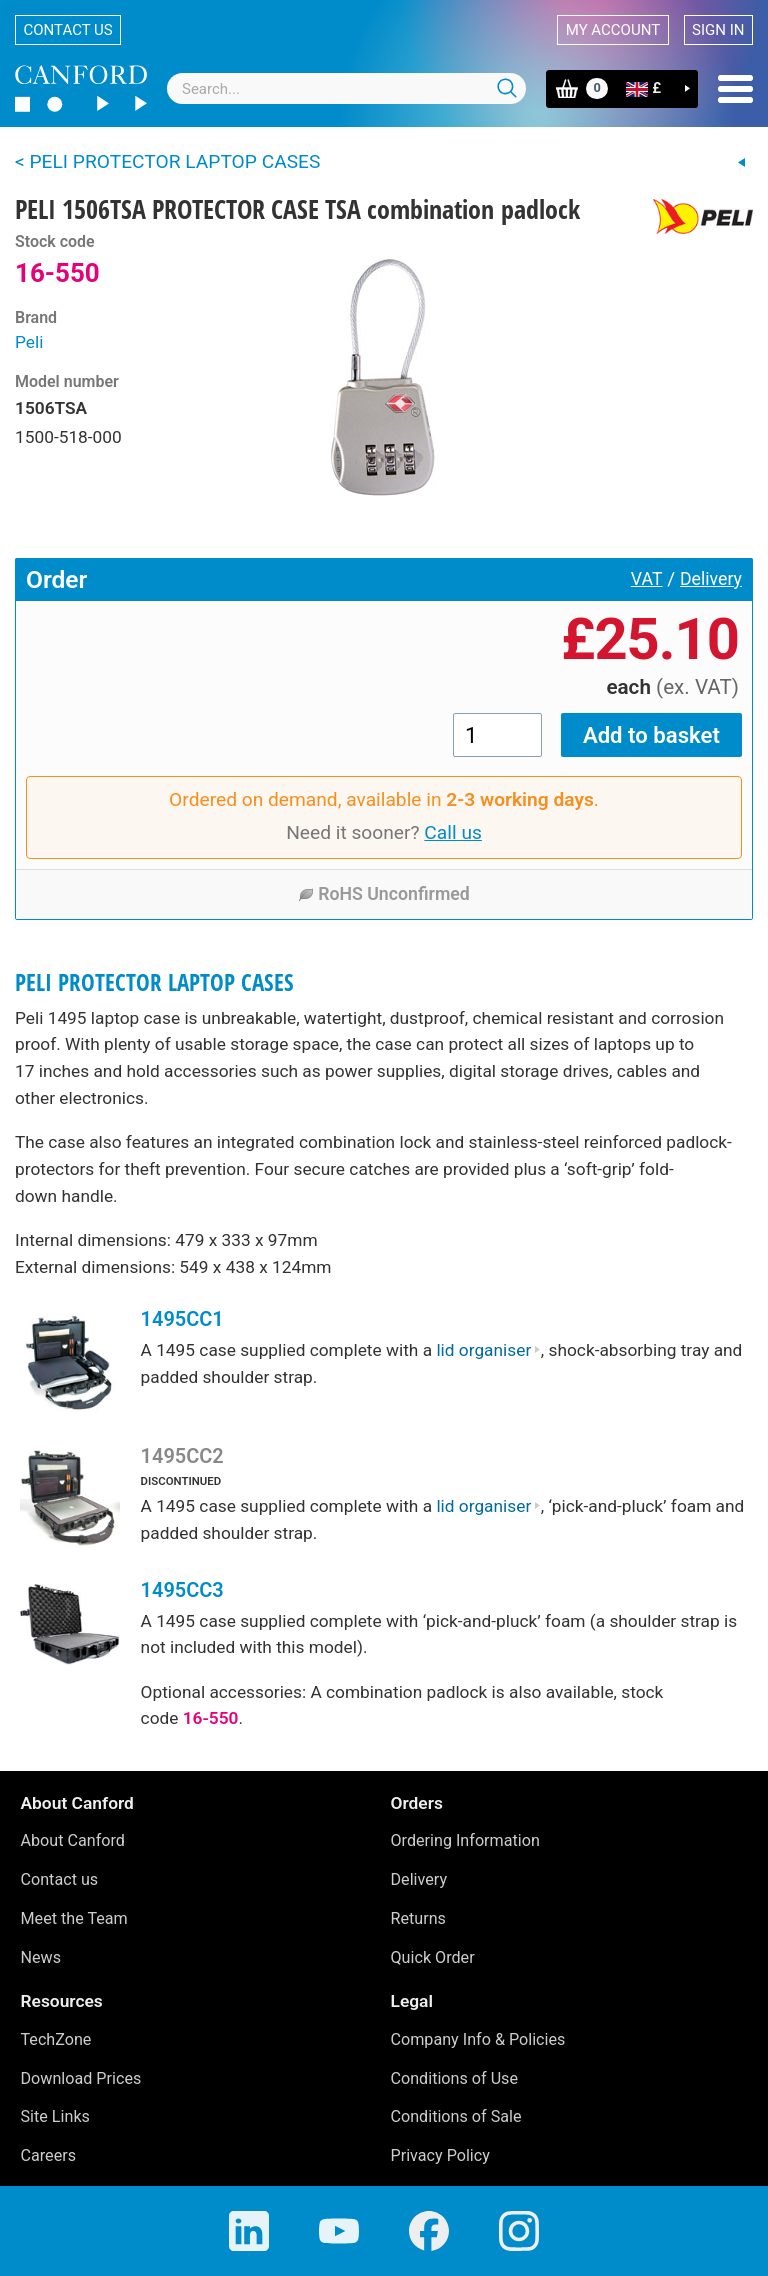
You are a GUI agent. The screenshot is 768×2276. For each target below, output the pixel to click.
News (41, 1957)
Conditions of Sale (456, 2116)
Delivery (711, 579)
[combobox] (346, 88)
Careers (49, 2155)
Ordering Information (465, 1840)
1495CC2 (182, 1456)
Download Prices (81, 2078)
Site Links (55, 2116)
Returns (418, 1918)
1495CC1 (182, 1319)
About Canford (73, 1840)
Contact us (68, 30)
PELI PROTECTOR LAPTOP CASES (154, 982)
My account (613, 30)
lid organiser (488, 1350)
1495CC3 (182, 1590)
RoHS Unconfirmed (384, 894)
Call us (453, 832)
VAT (647, 579)
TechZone (56, 2039)
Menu (735, 89)
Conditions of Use (455, 2078)
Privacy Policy (440, 2155)
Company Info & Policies (478, 2039)
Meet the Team (74, 1918)
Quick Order (433, 1957)
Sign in (718, 30)
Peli (29, 342)
